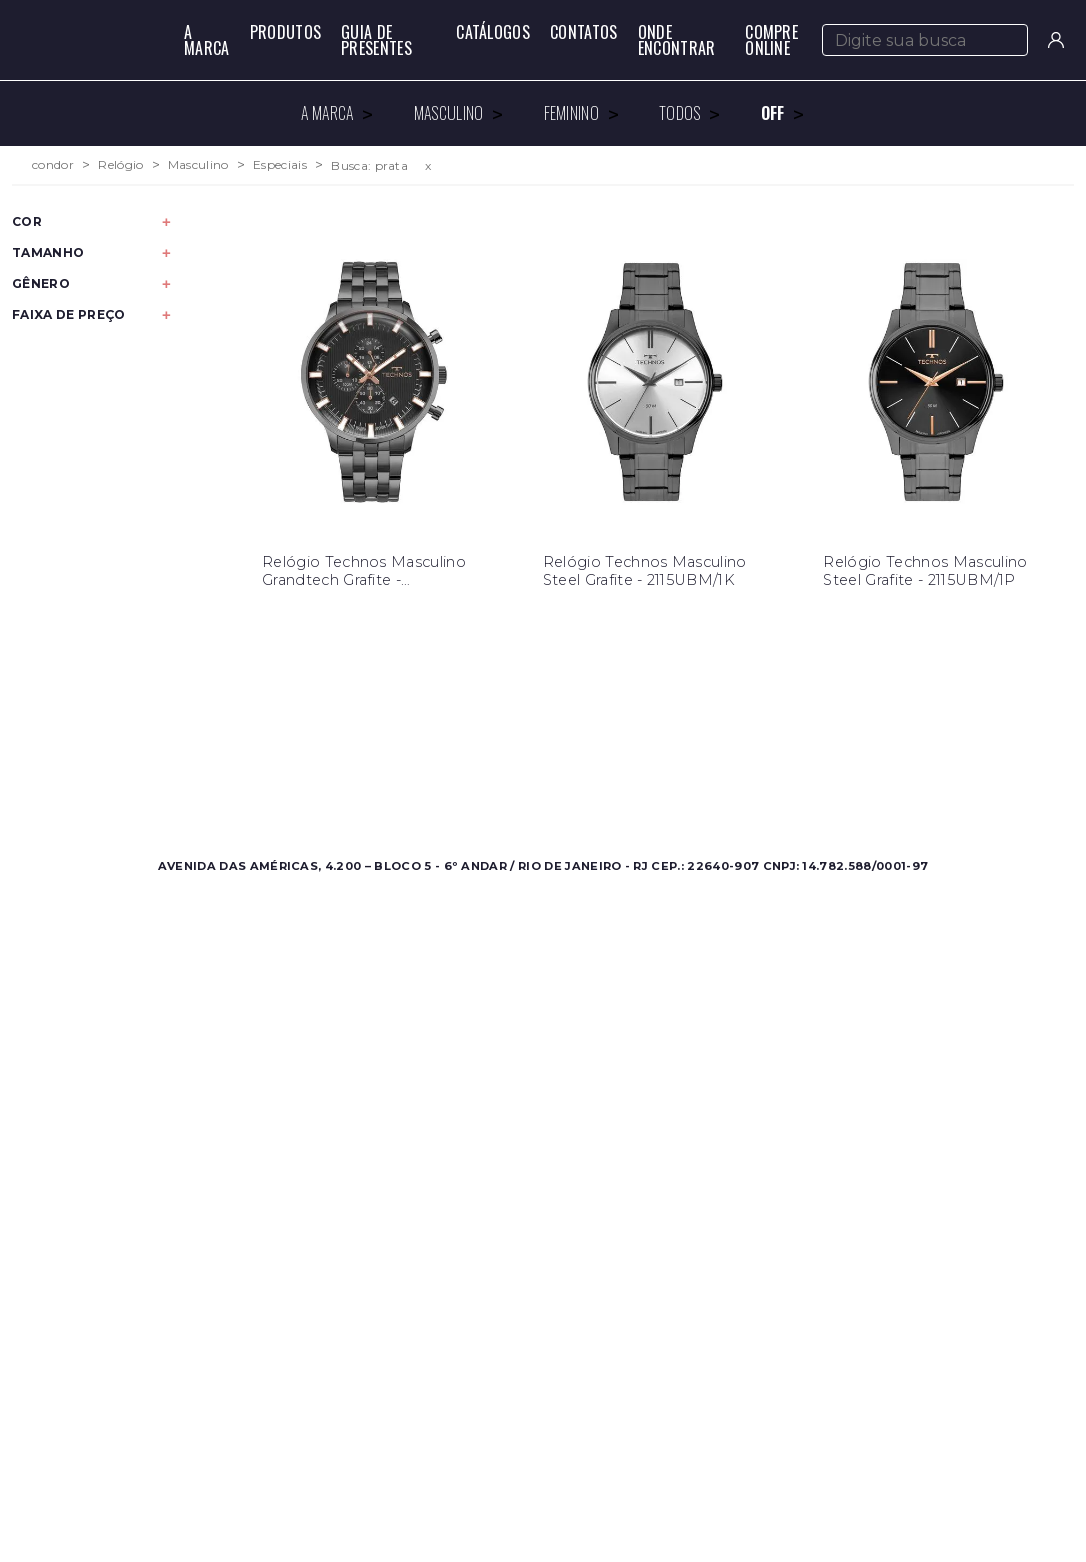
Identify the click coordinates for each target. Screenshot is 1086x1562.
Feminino (183, 762)
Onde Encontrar (677, 40)
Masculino (198, 165)
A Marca (207, 40)
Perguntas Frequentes (747, 762)
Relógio (120, 165)
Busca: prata (369, 165)
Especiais (280, 165)
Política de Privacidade (749, 786)
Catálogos (493, 32)
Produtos (286, 32)
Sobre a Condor (471, 738)
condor (53, 165)
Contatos (584, 32)
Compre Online (771, 40)
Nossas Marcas (466, 786)
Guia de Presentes (376, 40)
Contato (698, 738)
